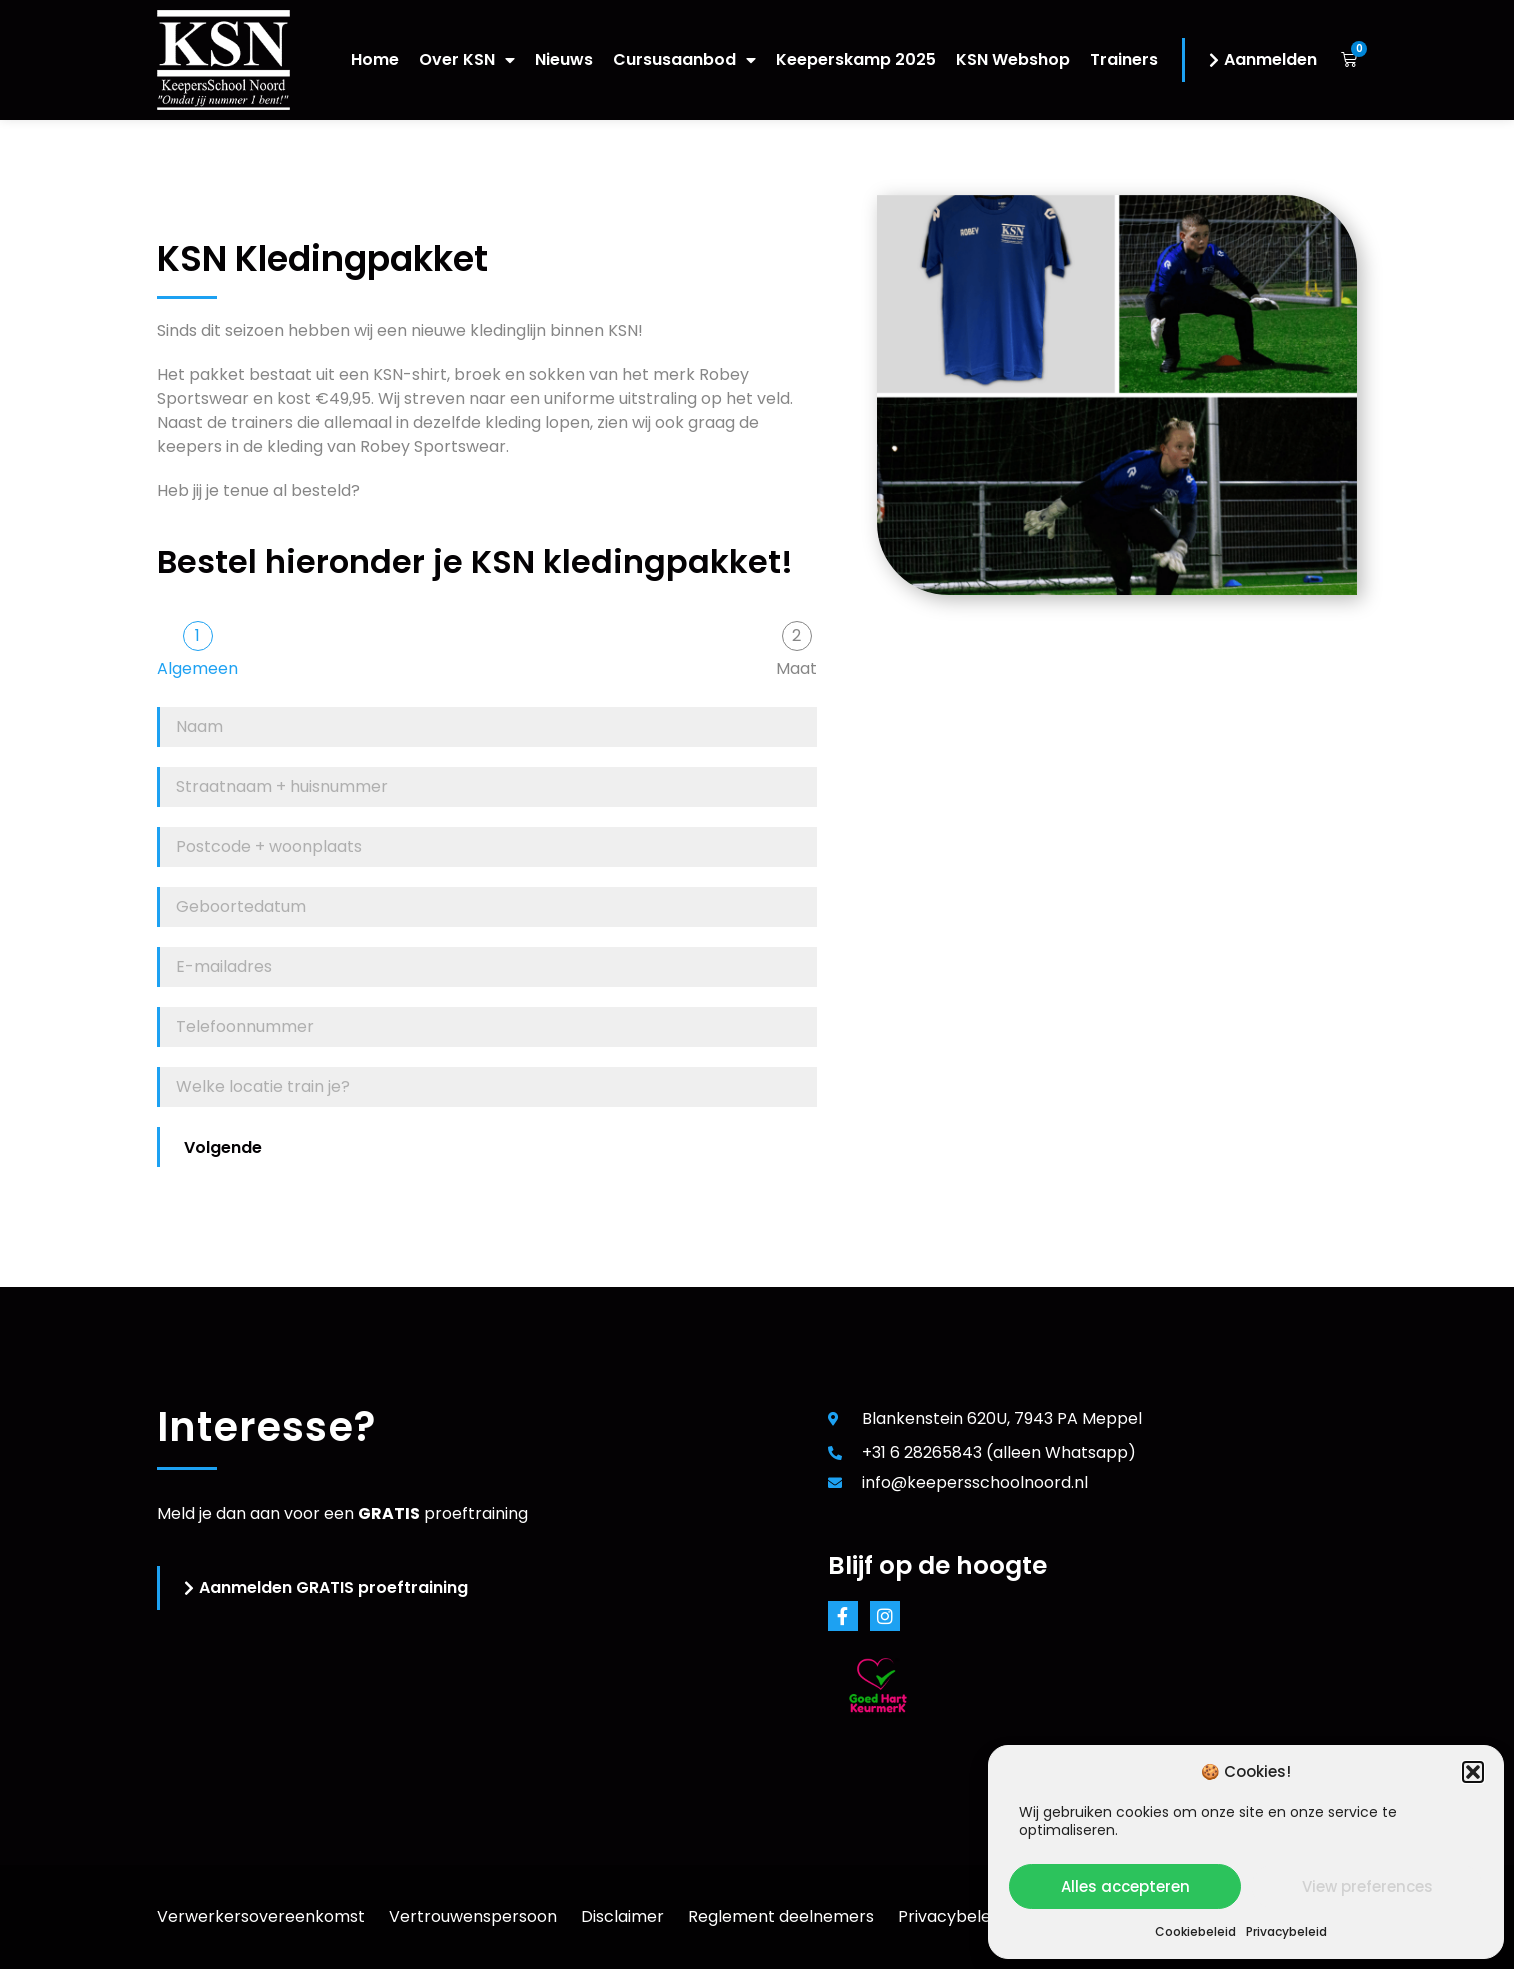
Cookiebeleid (1195, 1931)
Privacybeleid (1286, 1931)
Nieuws (564, 59)
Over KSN (467, 59)
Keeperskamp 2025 (856, 59)
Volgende (223, 1147)
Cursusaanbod (684, 59)
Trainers (1124, 59)
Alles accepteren (1125, 1886)
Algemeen (197, 669)
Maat (796, 669)
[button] (1473, 1772)
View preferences (1367, 1886)
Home (375, 59)
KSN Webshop (1013, 59)
